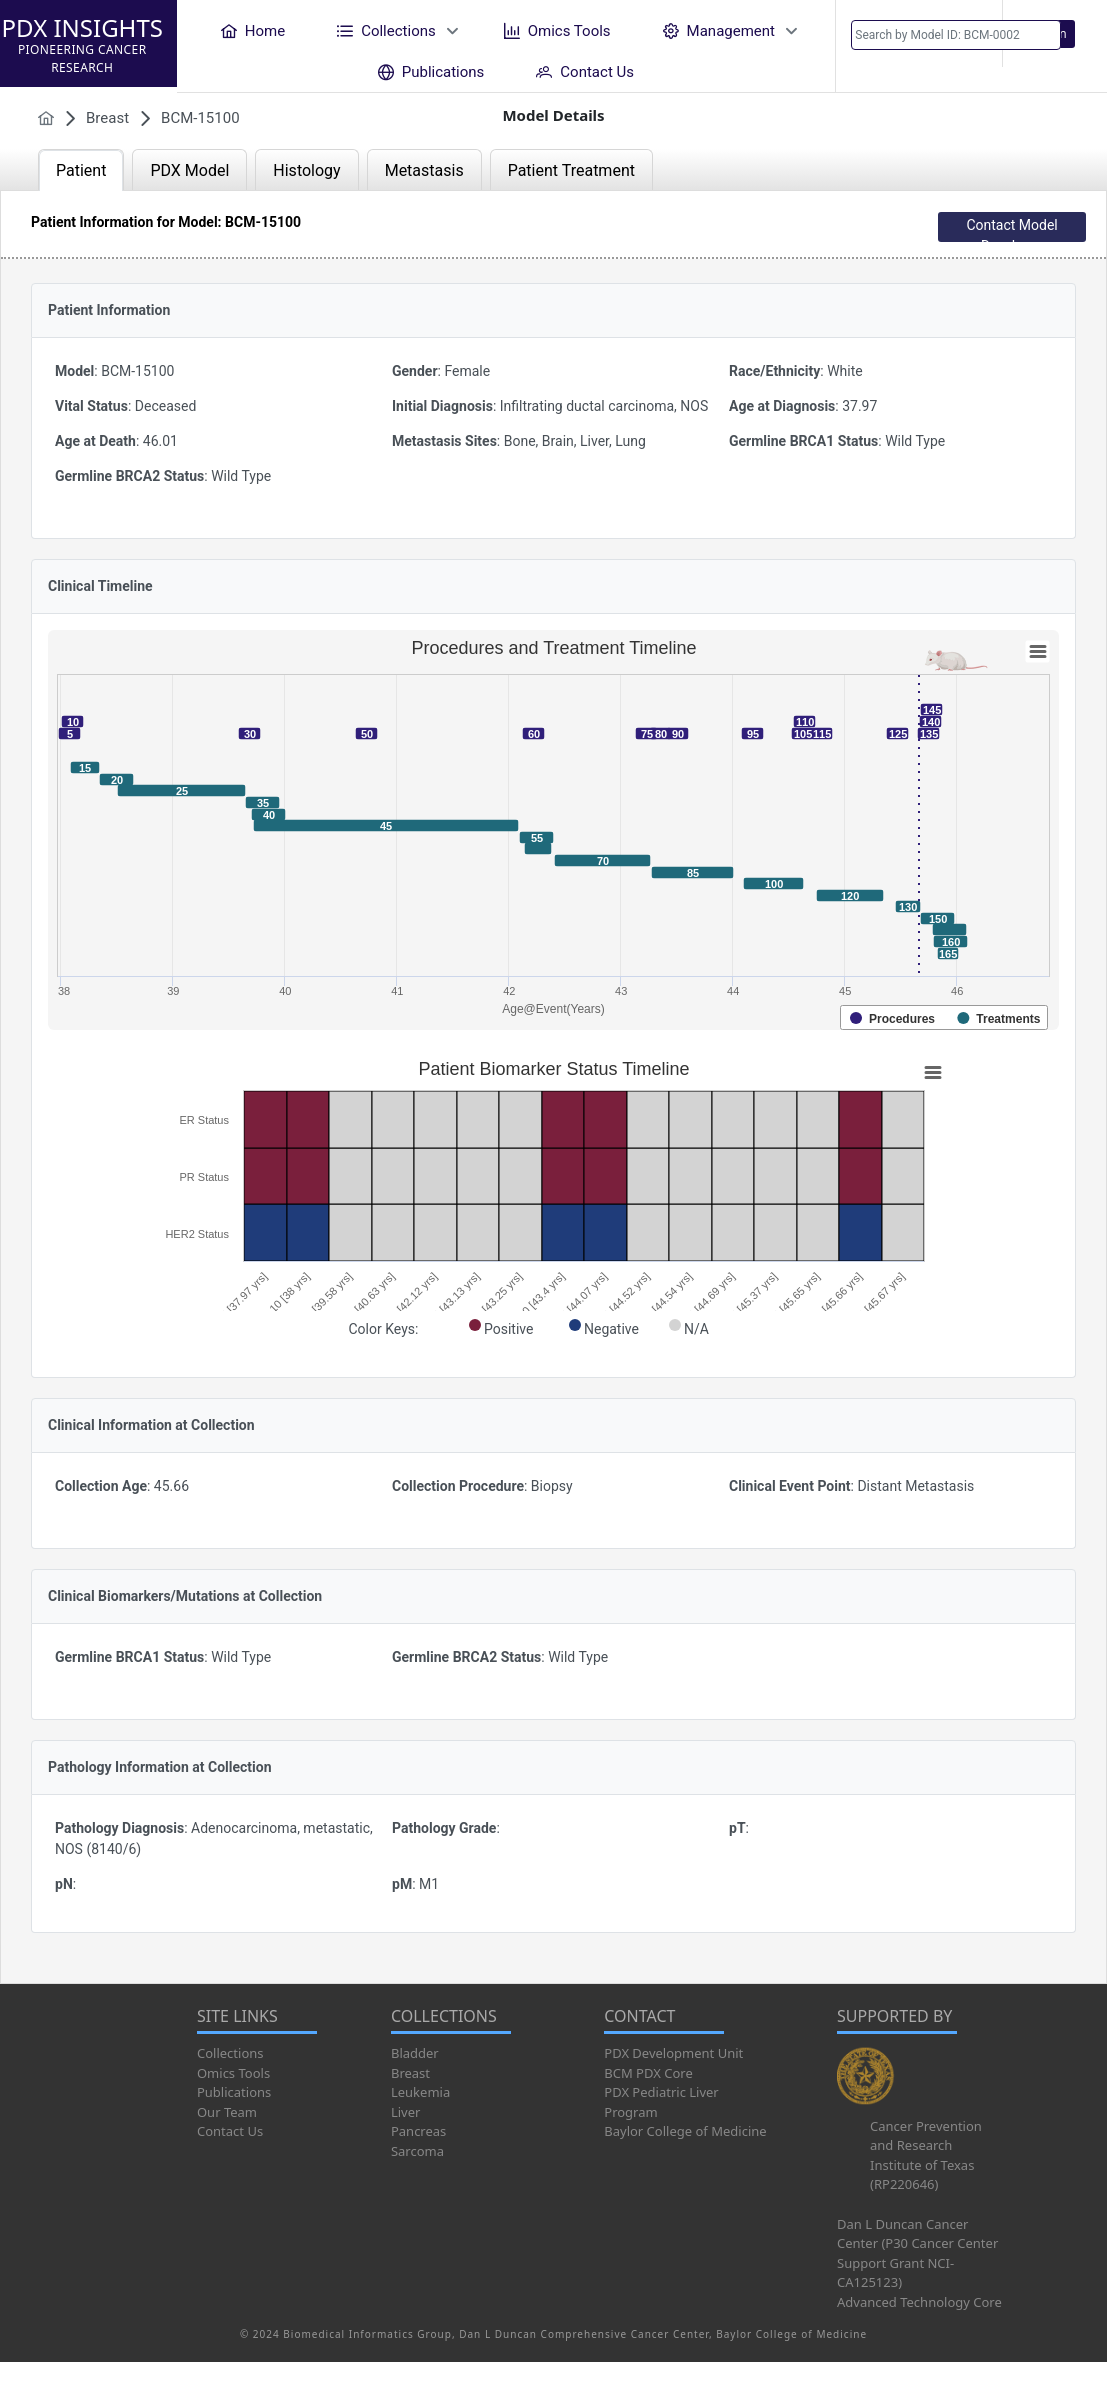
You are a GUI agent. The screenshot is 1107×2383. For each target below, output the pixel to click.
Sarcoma (417, 2151)
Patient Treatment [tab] (571, 170)
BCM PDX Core (648, 2073)
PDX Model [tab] (189, 170)
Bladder (415, 2053)
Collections (230, 2053)
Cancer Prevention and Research (926, 2136)
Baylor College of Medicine (685, 2131)
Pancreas (418, 2131)
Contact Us (230, 2131)
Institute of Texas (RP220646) (922, 2175)
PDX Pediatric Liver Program (661, 2102)
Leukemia (420, 2092)
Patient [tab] (81, 170)
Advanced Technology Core (919, 2302)
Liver (405, 2112)
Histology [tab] (306, 170)
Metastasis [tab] (424, 170)
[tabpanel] (553, 1087)
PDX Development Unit (673, 2053)
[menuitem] (253, 30)
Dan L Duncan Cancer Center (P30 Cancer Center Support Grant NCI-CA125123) (917, 2253)
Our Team (227, 2112)
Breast (410, 2073)
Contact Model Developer (1011, 229)
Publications (234, 2092)
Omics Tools (233, 2073)
